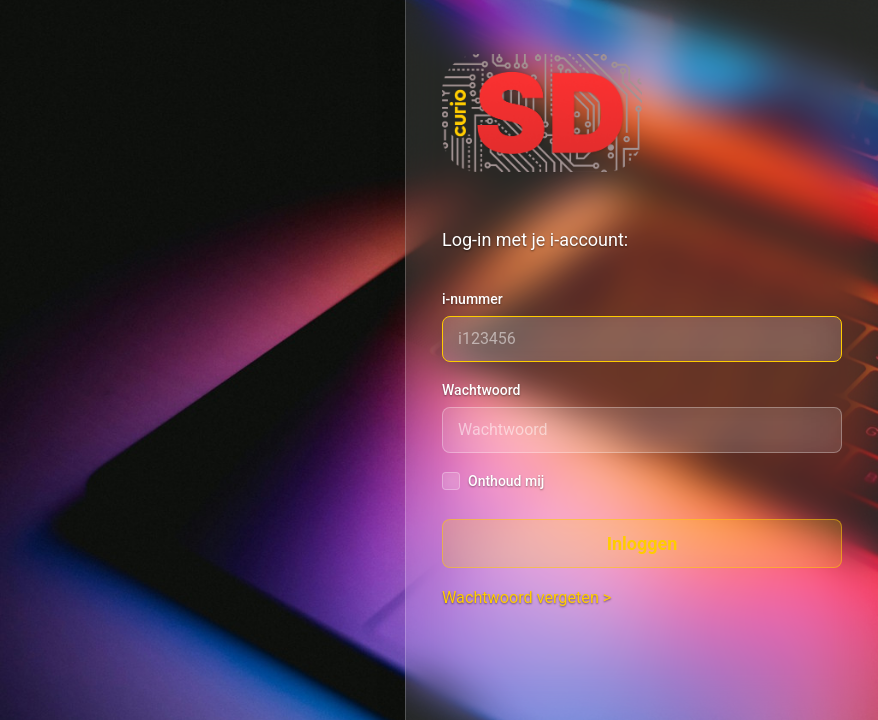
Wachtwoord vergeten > (526, 597)
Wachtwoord (481, 390)
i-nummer (472, 299)
